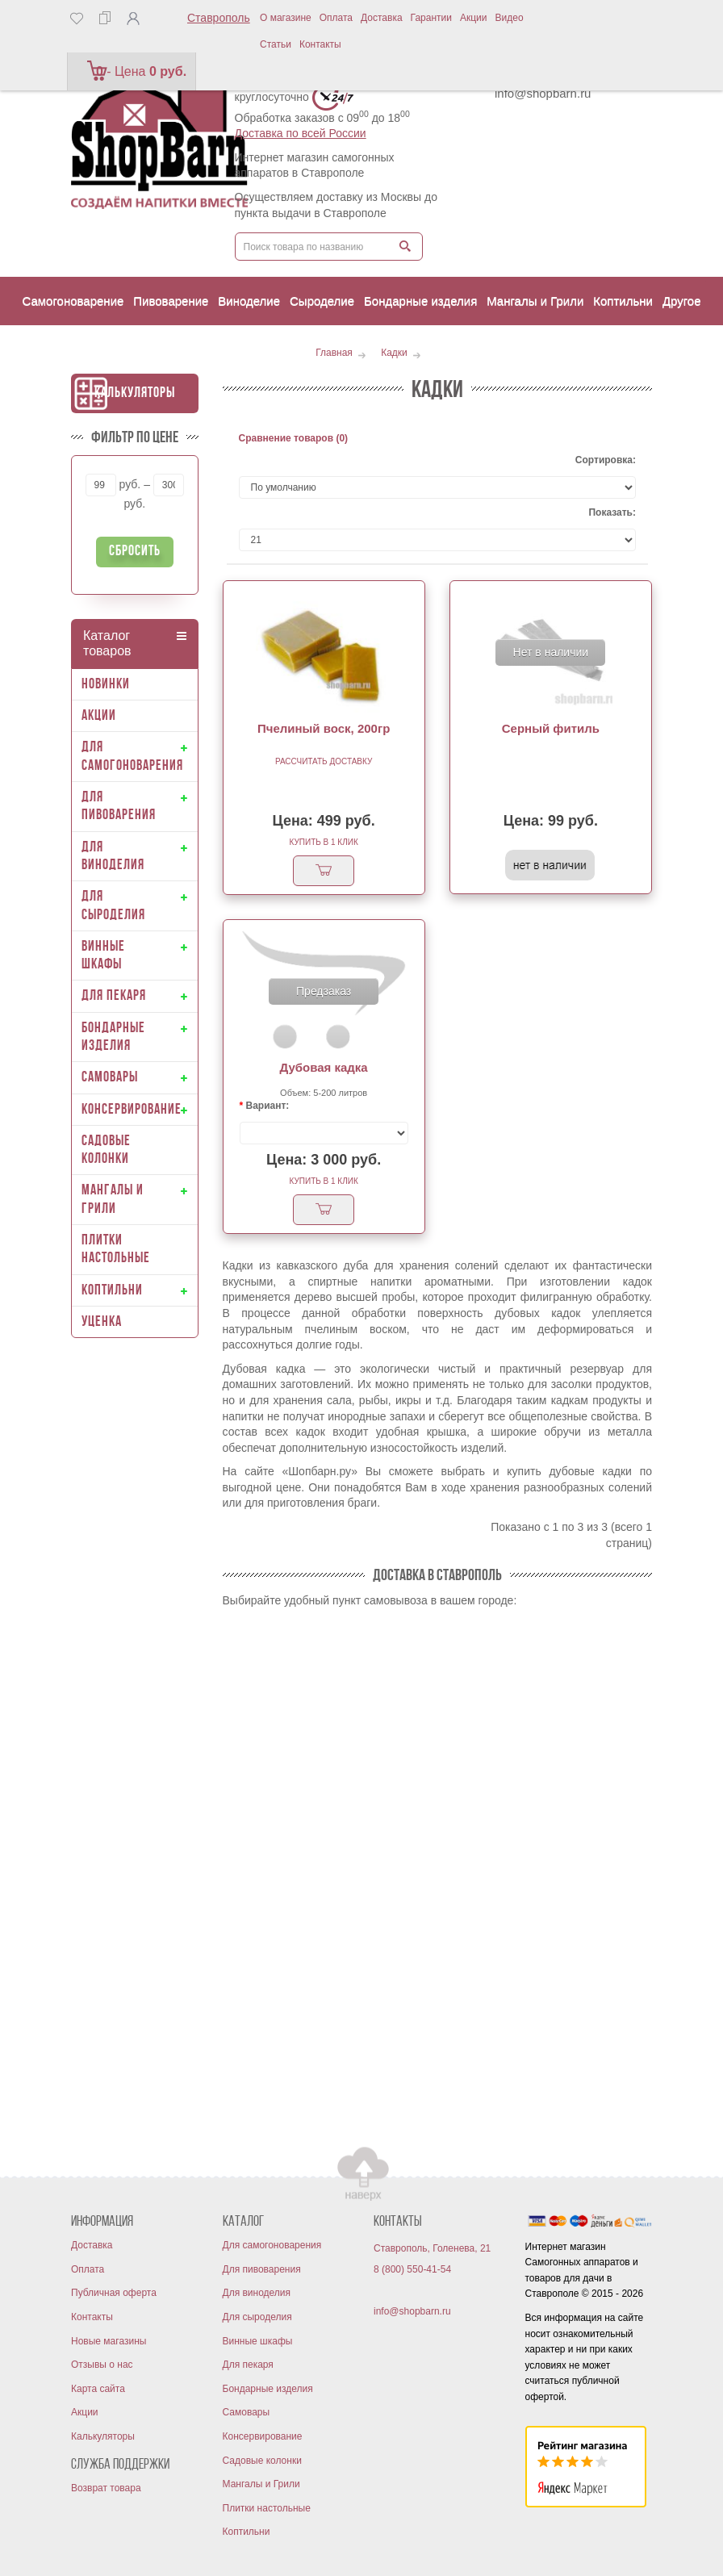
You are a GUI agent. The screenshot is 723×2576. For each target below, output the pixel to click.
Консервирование (263, 2436)
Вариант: (268, 1105)
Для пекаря (248, 2364)
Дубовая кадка (324, 1067)
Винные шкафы (258, 2341)
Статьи (275, 44)
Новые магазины (108, 2341)
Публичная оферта (114, 2292)
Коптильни (246, 2531)
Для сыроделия (257, 2317)
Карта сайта (98, 2388)
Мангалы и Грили (261, 2484)
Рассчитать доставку (323, 761)
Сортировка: (605, 460)
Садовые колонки (262, 2460)
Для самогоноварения (272, 2245)
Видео (509, 17)
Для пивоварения (262, 2269)
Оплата (336, 17)
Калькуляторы (134, 393)
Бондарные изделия (268, 2388)
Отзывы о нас (102, 2364)
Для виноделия (257, 2292)
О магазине (285, 17)
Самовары (246, 2412)
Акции (473, 17)
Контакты (320, 44)
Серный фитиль (551, 728)
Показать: (612, 512)
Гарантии (431, 17)
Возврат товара (106, 2488)
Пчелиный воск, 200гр (323, 728)
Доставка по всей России (300, 133)
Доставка (382, 17)
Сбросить (135, 551)
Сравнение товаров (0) (294, 438)
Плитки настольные (267, 2508)
